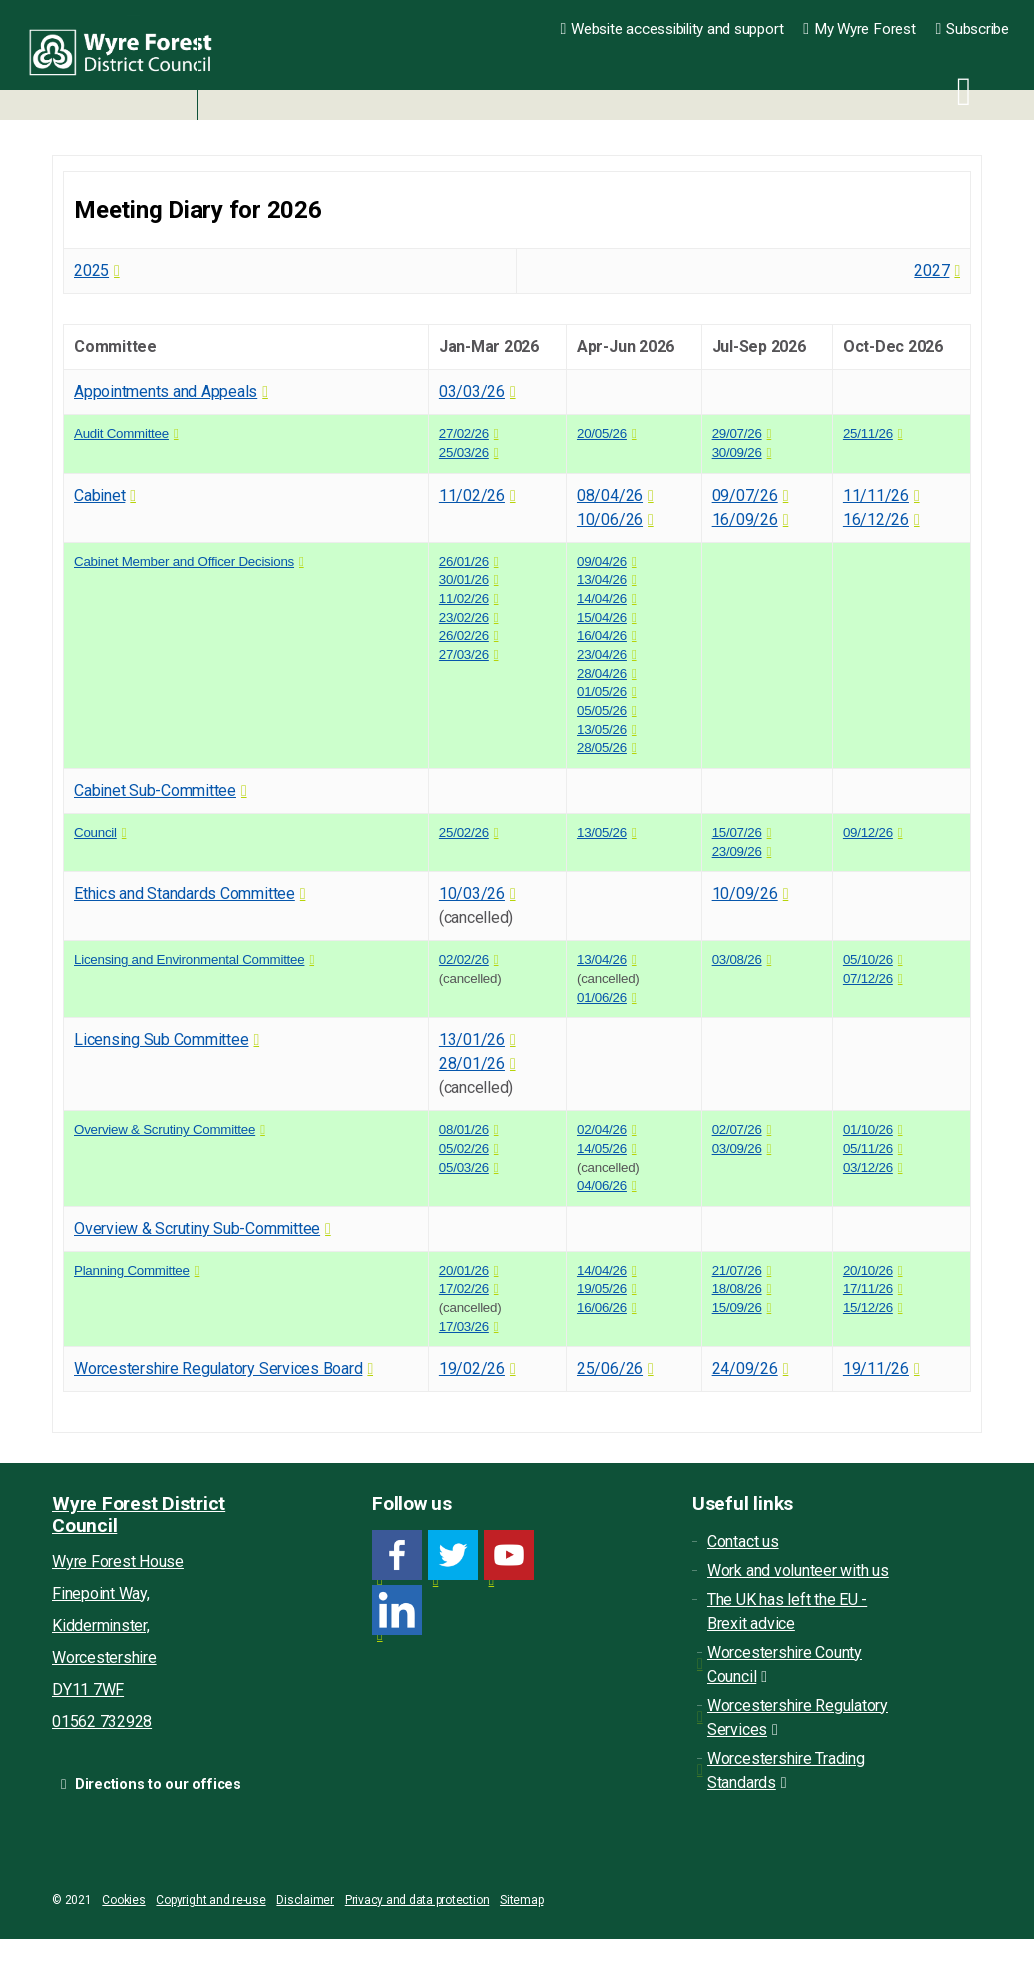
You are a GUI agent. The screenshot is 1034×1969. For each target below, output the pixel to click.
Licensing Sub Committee (161, 1039)
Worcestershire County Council (784, 1664)
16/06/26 (602, 1307)
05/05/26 (602, 710)
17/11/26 (868, 1288)
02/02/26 (464, 959)
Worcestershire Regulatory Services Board (218, 1368)
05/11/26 (868, 1148)
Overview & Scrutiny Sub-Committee (197, 1228)
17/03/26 (464, 1326)
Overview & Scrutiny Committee (164, 1129)
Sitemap (521, 1900)
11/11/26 (876, 495)
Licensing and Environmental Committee (189, 959)
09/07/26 (745, 495)
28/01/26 (472, 1063)
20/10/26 (868, 1270)
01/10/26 (868, 1129)
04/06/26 (602, 1185)
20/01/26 (464, 1270)
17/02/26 (464, 1288)
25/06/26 (610, 1368)
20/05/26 (602, 433)
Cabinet (99, 495)
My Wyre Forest (859, 29)
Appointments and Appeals (165, 391)
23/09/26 (737, 851)
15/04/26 (602, 617)
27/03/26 (464, 654)
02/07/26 (737, 1129)
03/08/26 (737, 959)
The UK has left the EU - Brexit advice (787, 1611)
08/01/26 (464, 1129)
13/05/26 (602, 729)
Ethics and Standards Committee (184, 893)
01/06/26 (602, 997)
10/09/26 (745, 893)
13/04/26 (602, 579)
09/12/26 (868, 832)
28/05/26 (602, 747)
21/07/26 (737, 1270)
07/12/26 (868, 978)
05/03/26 (464, 1167)
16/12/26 (876, 519)
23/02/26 (464, 617)
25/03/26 (464, 452)
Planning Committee (132, 1270)
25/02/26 (464, 832)
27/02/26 (464, 433)
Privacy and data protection (417, 1900)
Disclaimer (305, 1900)
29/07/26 (737, 433)
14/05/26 (602, 1148)
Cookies (123, 1900)
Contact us (743, 1541)
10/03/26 (472, 893)
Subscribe (972, 29)
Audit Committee (121, 433)
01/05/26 (602, 691)
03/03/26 (472, 391)
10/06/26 (610, 519)
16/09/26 (745, 519)
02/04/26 (602, 1129)
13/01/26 (472, 1039)
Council (95, 832)
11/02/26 (472, 495)
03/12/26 (868, 1167)
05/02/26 (464, 1148)
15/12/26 (868, 1307)
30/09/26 (737, 452)
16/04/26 (602, 635)
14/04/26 (602, 598)
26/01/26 (464, 561)
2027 (931, 270)
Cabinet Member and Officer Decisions (184, 561)
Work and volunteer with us (798, 1570)
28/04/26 (602, 673)
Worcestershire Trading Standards (786, 1770)
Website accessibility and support (672, 29)
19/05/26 (602, 1288)
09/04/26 (602, 561)
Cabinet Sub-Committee (155, 790)
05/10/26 (868, 959)
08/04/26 (610, 495)
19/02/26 (472, 1368)
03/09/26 (737, 1148)
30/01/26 (464, 579)
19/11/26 (876, 1368)
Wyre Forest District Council (132, 60)
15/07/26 (737, 832)
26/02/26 (464, 635)
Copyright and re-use (210, 1900)
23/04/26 (602, 654)
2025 (91, 270)
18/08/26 (737, 1288)
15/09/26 (737, 1307)
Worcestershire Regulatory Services (797, 1717)
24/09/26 (745, 1368)
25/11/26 (868, 433)
